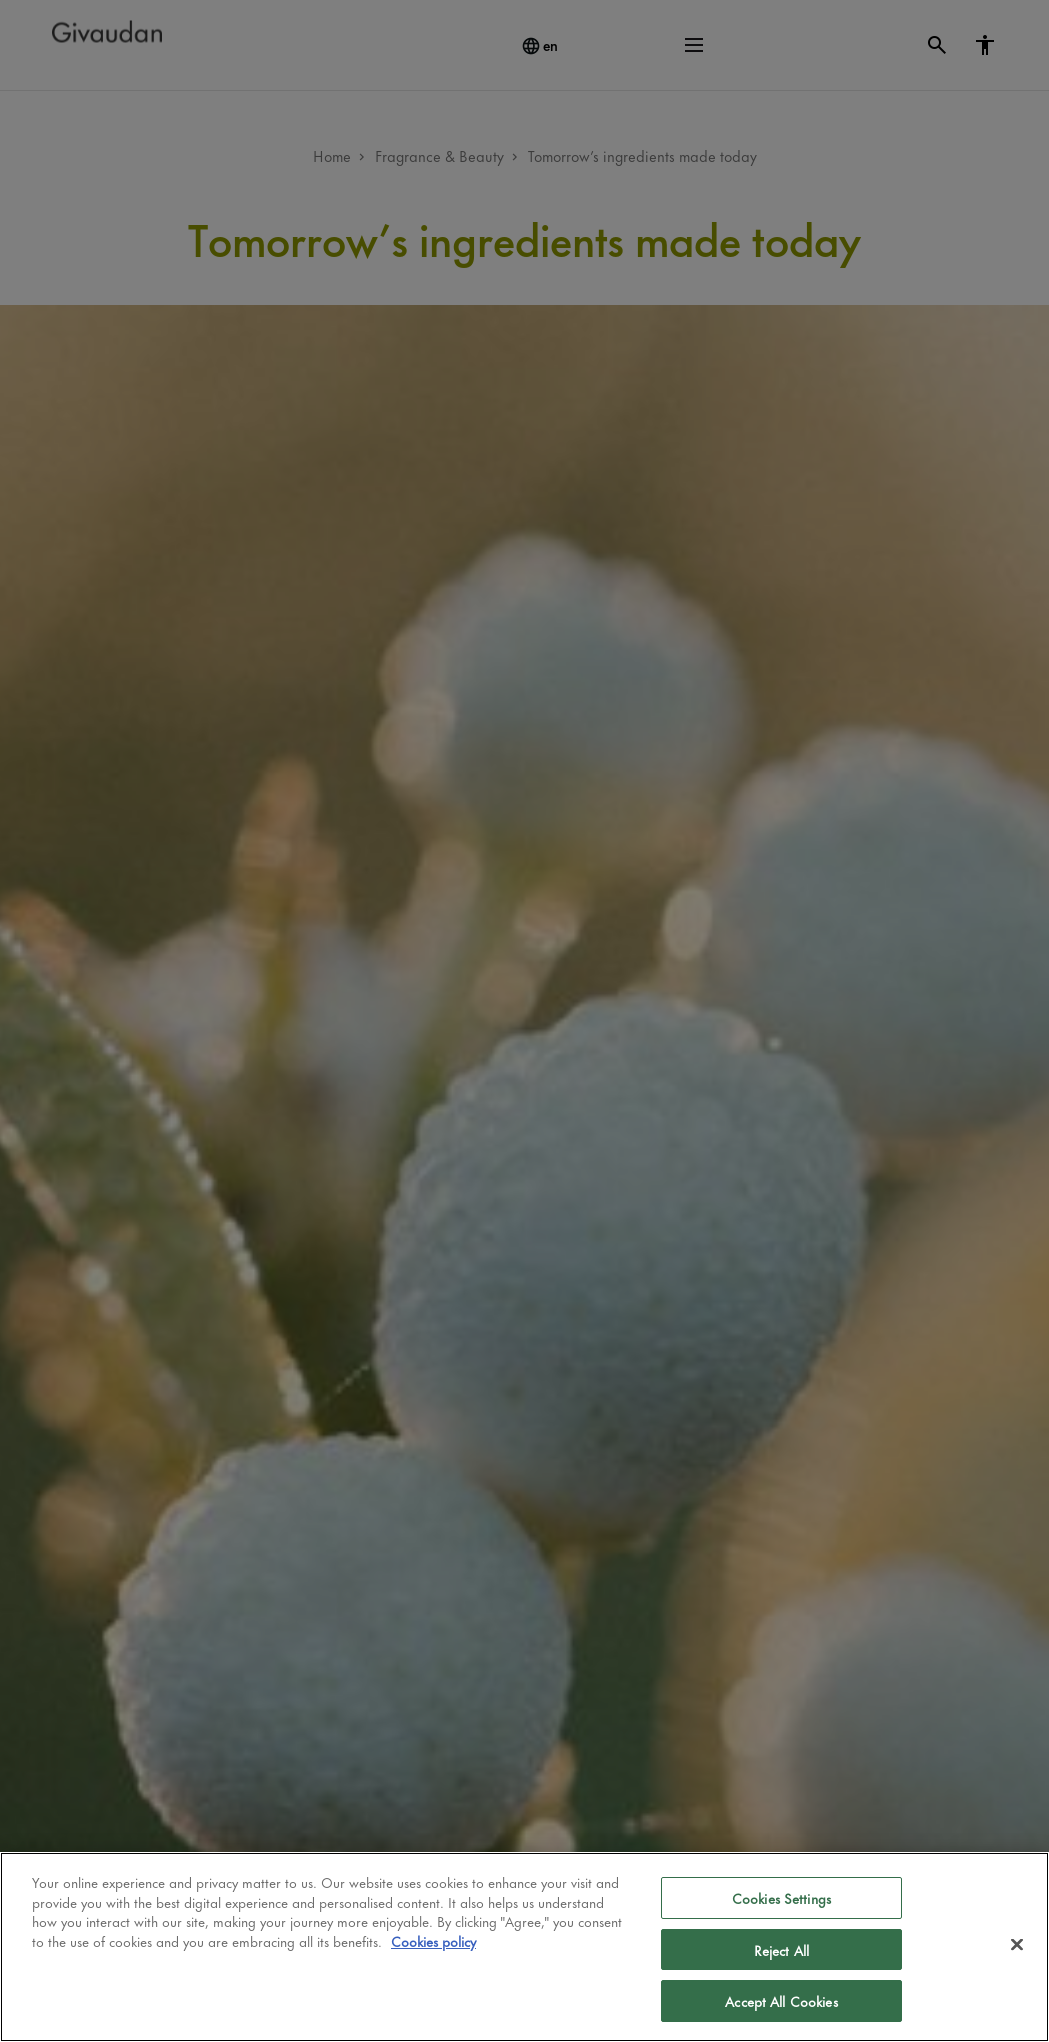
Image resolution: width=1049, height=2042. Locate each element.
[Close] (1017, 1945)
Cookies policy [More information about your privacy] (433, 1940)
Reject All (781, 1949)
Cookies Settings (781, 1897)
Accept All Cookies (781, 2000)
